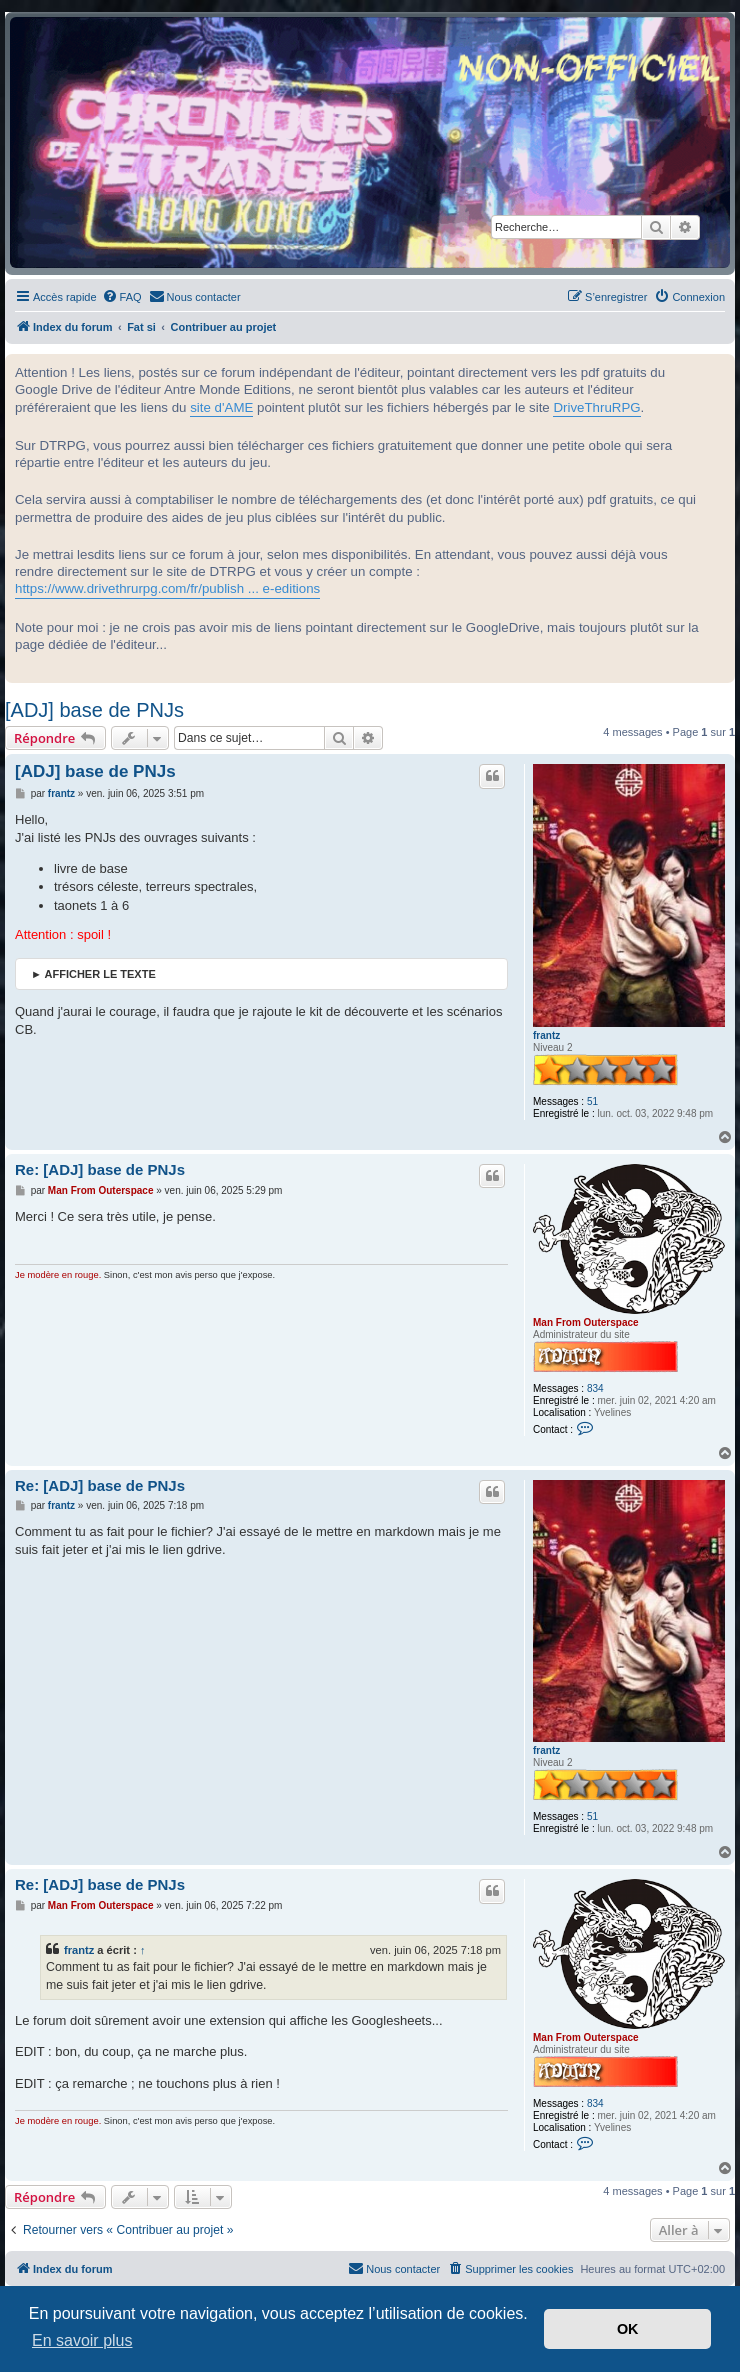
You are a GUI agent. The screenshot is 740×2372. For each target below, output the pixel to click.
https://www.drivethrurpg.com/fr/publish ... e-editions (167, 588)
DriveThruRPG (596, 407)
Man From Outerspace (586, 1322)
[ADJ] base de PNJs (94, 710)
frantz (546, 1035)
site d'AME (221, 407)
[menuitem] (122, 297)
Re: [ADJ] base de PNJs (100, 1169)
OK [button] (628, 2329)
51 (592, 1101)
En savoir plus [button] (82, 2340)
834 (595, 1388)
